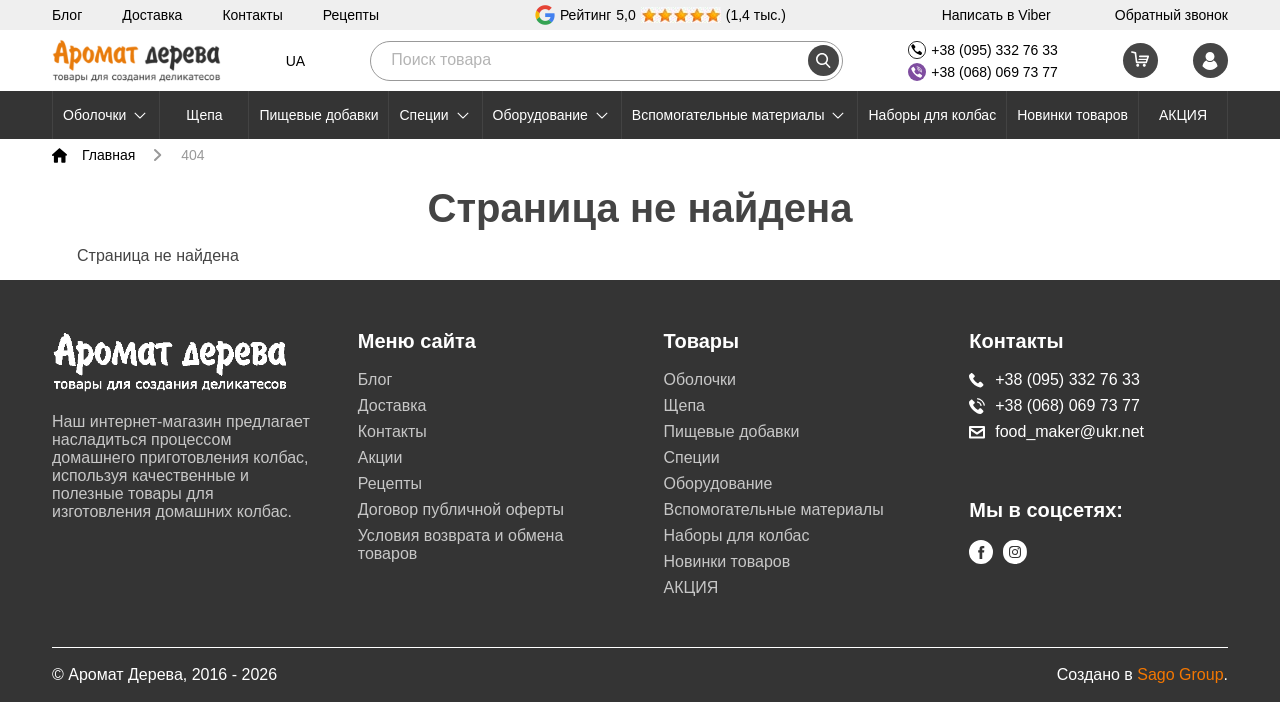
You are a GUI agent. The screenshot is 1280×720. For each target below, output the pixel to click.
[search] (823, 60)
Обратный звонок (1171, 15)
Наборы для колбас (932, 115)
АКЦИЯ (1183, 115)
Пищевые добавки (318, 115)
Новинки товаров (1072, 115)
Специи (435, 115)
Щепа (204, 115)
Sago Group (1180, 674)
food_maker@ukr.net (1056, 431)
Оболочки (106, 115)
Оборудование (552, 115)
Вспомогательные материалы (740, 115)
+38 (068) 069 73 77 (983, 72)
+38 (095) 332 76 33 (983, 50)
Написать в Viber (996, 15)
